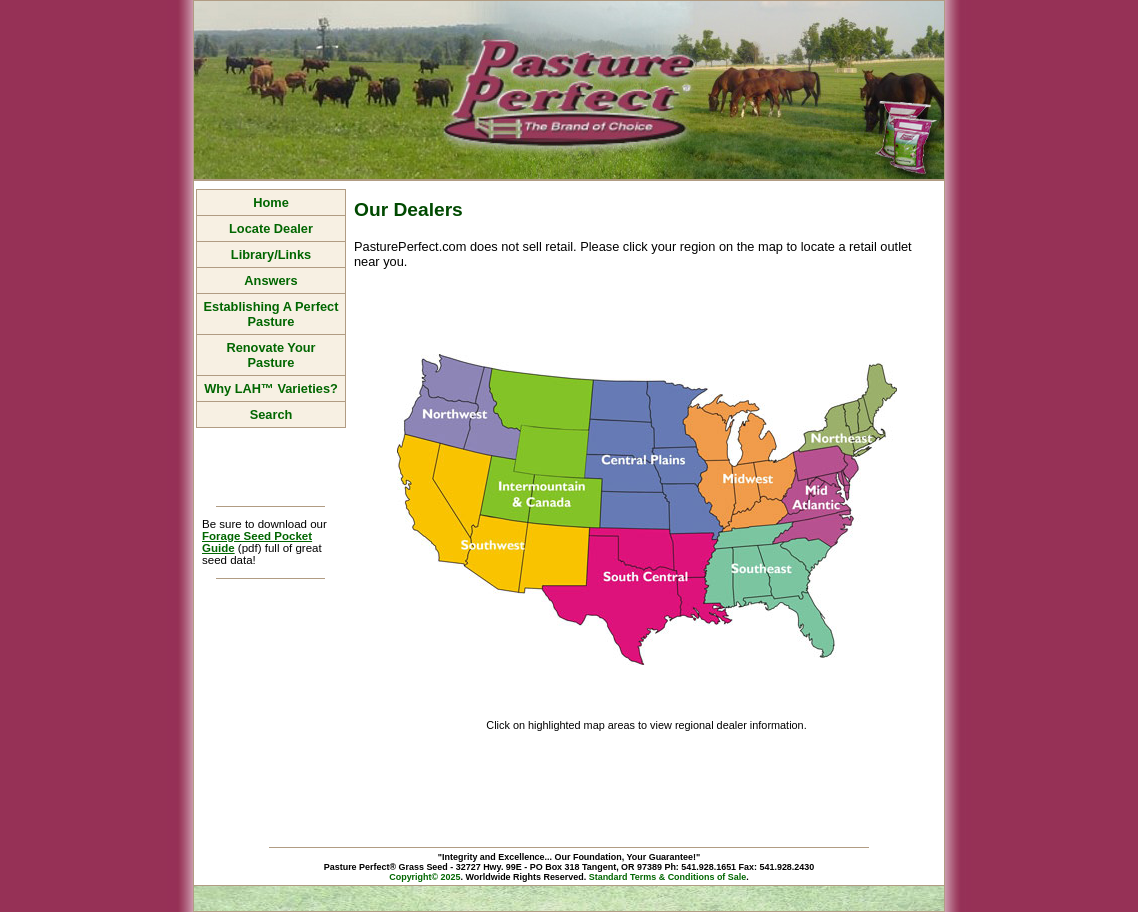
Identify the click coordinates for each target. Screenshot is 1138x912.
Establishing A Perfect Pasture (271, 314)
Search (271, 414)
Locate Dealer (271, 228)
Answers (270, 280)
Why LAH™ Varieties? (271, 388)
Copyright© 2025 (424, 877)
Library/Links (271, 254)
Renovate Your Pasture (270, 355)
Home (271, 202)
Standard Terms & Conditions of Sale (668, 877)
